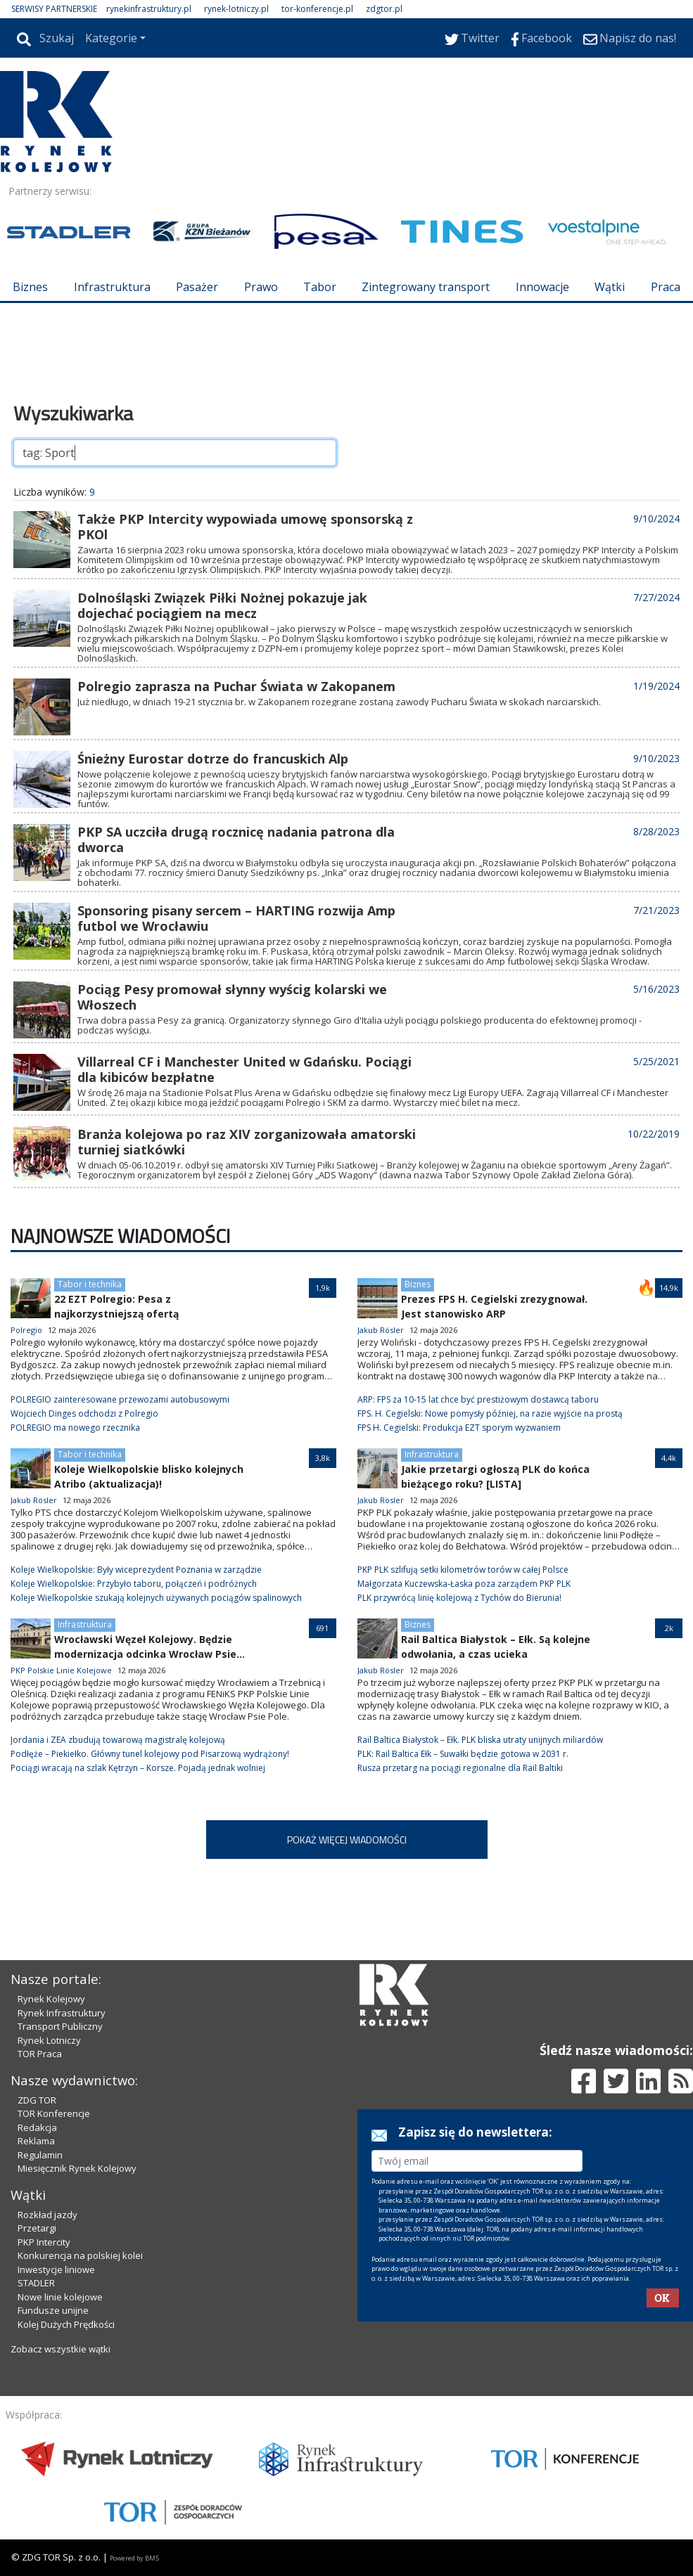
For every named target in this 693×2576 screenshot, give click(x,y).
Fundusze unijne (53, 2310)
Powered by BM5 (134, 2558)
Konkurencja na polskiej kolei (80, 2255)
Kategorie (111, 38)
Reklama (36, 2140)
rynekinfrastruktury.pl (148, 9)
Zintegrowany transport (426, 287)
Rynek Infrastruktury (62, 2013)
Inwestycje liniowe (56, 2269)
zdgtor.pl (384, 9)
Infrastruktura (112, 287)
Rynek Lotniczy (49, 2040)
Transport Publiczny (60, 2026)
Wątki (610, 287)
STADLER (36, 2282)
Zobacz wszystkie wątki (60, 2349)
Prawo (261, 287)
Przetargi (37, 2228)
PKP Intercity (44, 2242)
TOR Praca (40, 2053)
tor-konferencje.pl (317, 9)
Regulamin (40, 2155)
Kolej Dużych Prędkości (66, 2324)
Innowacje (542, 287)
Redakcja (37, 2127)
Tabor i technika (90, 1284)
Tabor (319, 287)
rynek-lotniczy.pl (236, 9)
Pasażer (197, 287)
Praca (665, 287)
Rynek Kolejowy (51, 1998)
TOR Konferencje (54, 2113)
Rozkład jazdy (47, 2214)
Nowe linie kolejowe (60, 2297)
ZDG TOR (37, 2100)
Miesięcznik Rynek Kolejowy (77, 2168)
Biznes (30, 287)
